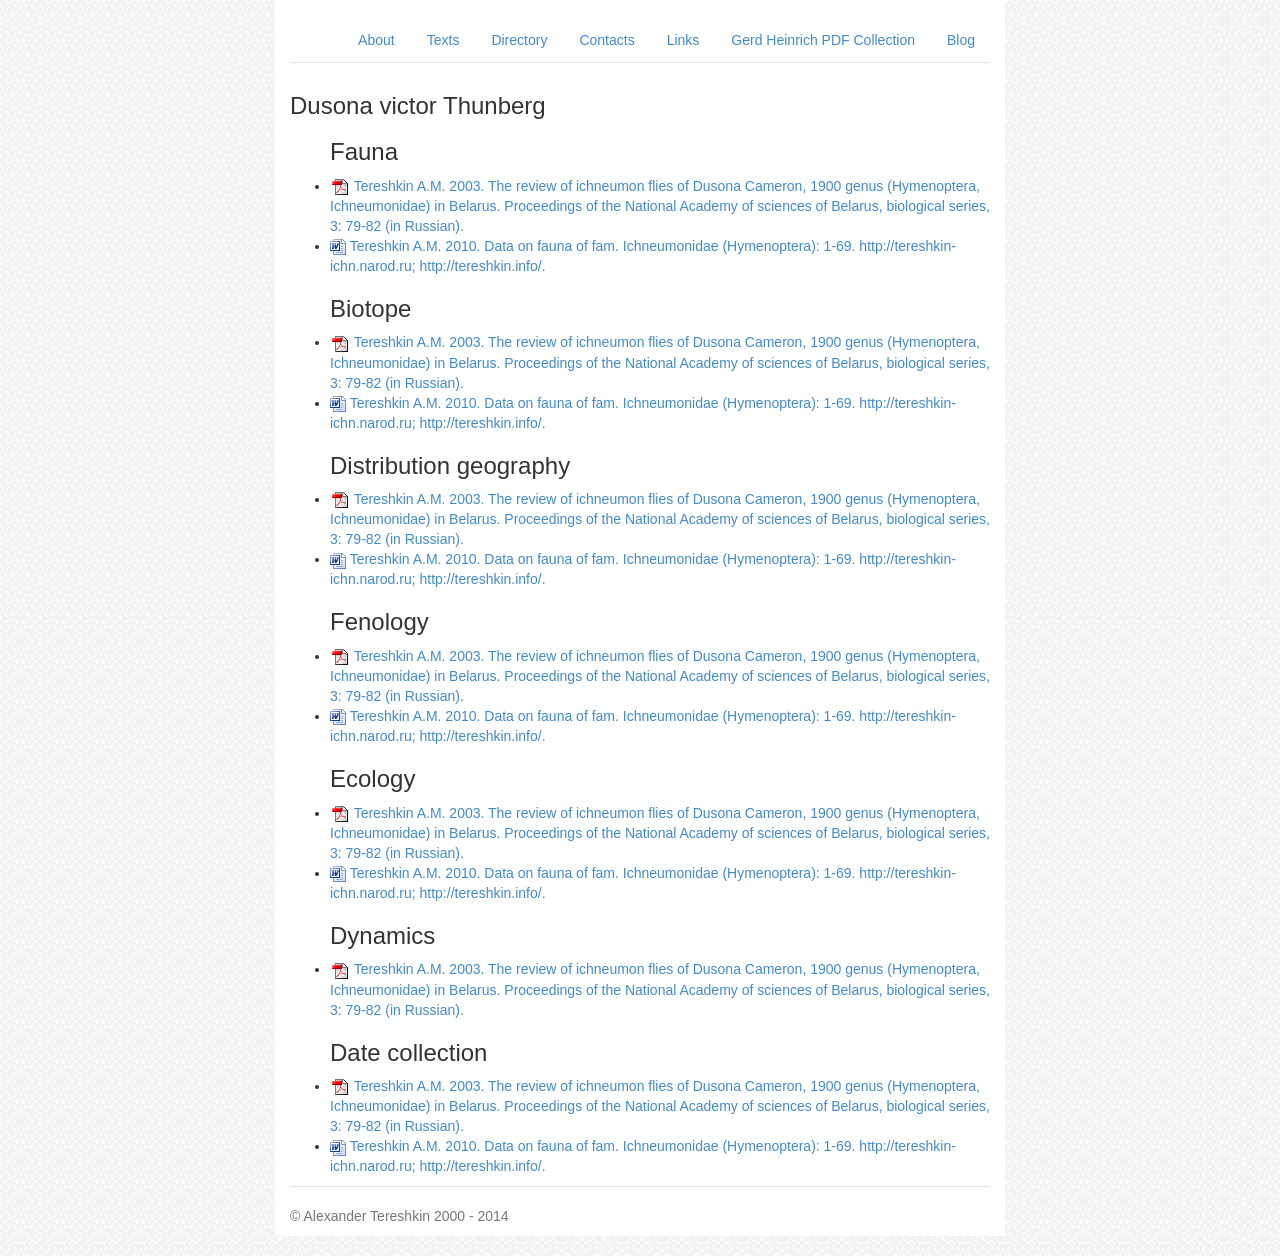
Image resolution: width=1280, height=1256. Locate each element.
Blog (961, 40)
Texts (443, 40)
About (376, 40)
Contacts (606, 40)
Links (683, 40)
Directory (519, 40)
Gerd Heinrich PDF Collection (823, 40)
